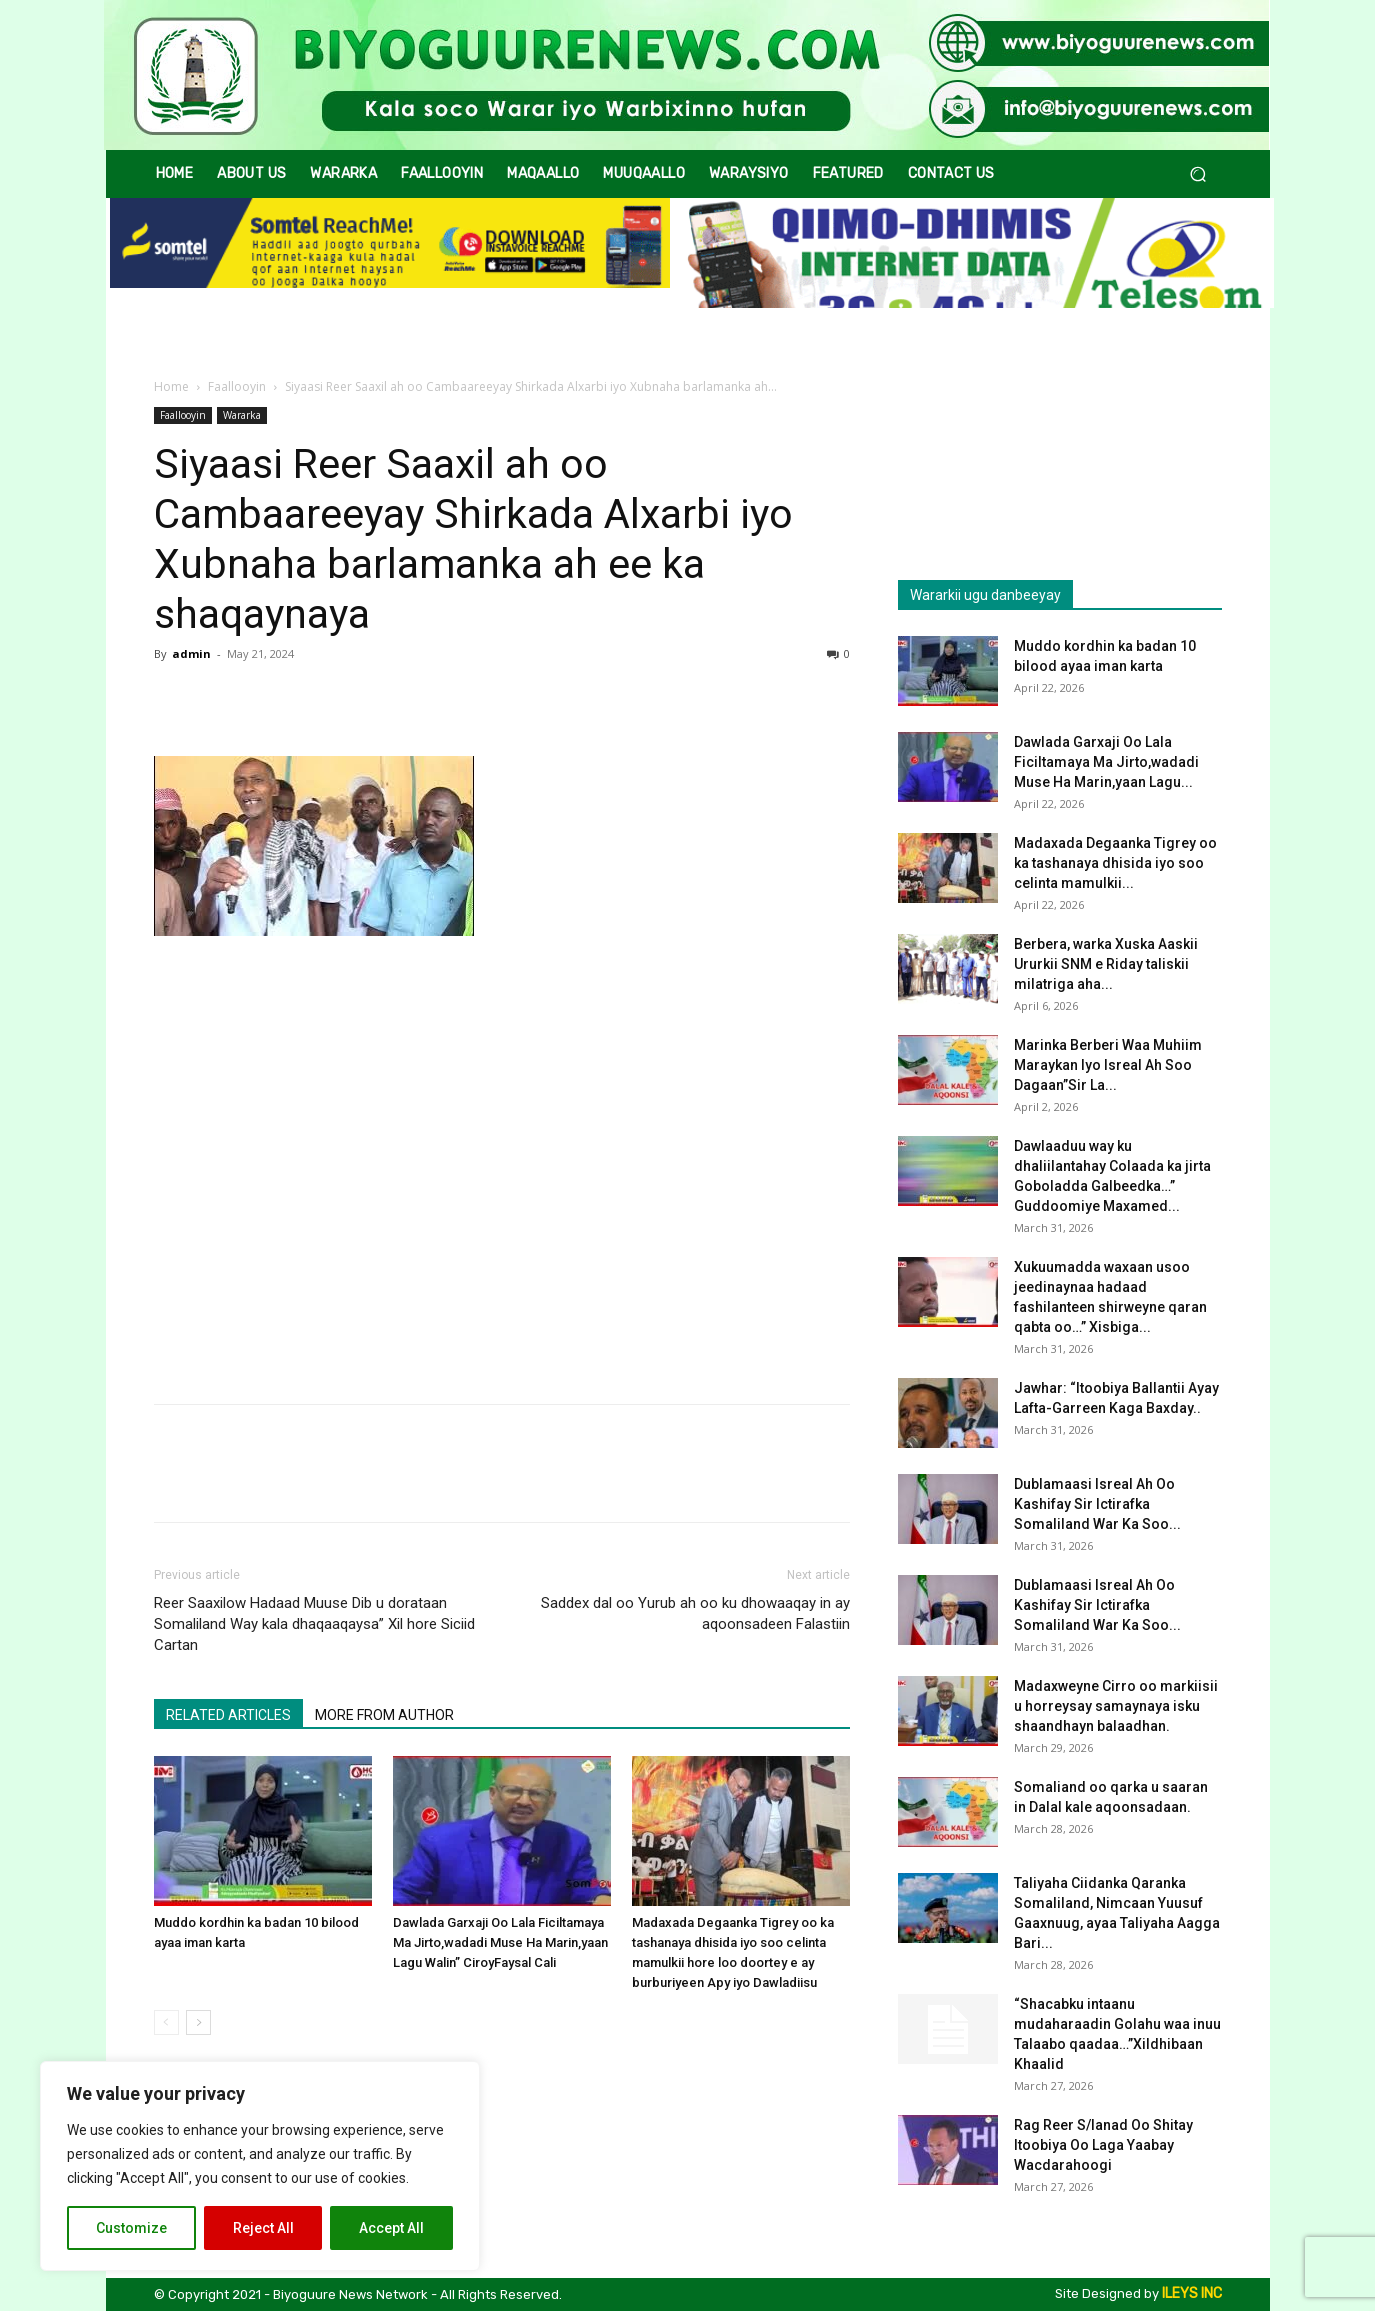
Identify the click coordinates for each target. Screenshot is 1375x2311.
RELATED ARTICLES (228, 1715)
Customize (131, 2228)
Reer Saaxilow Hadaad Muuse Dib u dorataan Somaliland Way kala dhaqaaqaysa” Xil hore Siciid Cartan (314, 1624)
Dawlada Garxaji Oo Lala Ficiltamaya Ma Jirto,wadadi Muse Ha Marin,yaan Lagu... (1106, 762)
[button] (1198, 174)
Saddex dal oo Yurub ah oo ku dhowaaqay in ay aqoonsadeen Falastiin (695, 1613)
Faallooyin (237, 386)
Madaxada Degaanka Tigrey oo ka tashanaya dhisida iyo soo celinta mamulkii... (1115, 863)
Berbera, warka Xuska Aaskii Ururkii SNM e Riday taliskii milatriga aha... (1106, 964)
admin (191, 653)
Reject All (263, 2228)
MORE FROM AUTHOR (384, 1715)
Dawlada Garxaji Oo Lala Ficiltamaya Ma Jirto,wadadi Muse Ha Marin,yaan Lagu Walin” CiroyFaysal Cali (500, 1942)
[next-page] (198, 2022)
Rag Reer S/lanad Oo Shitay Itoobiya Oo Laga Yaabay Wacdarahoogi (1103, 2145)
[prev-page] (166, 2022)
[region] (260, 2166)
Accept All (391, 2228)
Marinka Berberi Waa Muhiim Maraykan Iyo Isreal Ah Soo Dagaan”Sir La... (1108, 1065)
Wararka (242, 415)
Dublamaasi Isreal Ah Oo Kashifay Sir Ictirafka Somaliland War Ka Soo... (1097, 1504)
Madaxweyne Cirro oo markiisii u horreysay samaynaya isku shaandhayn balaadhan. (1116, 1706)
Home (171, 386)
